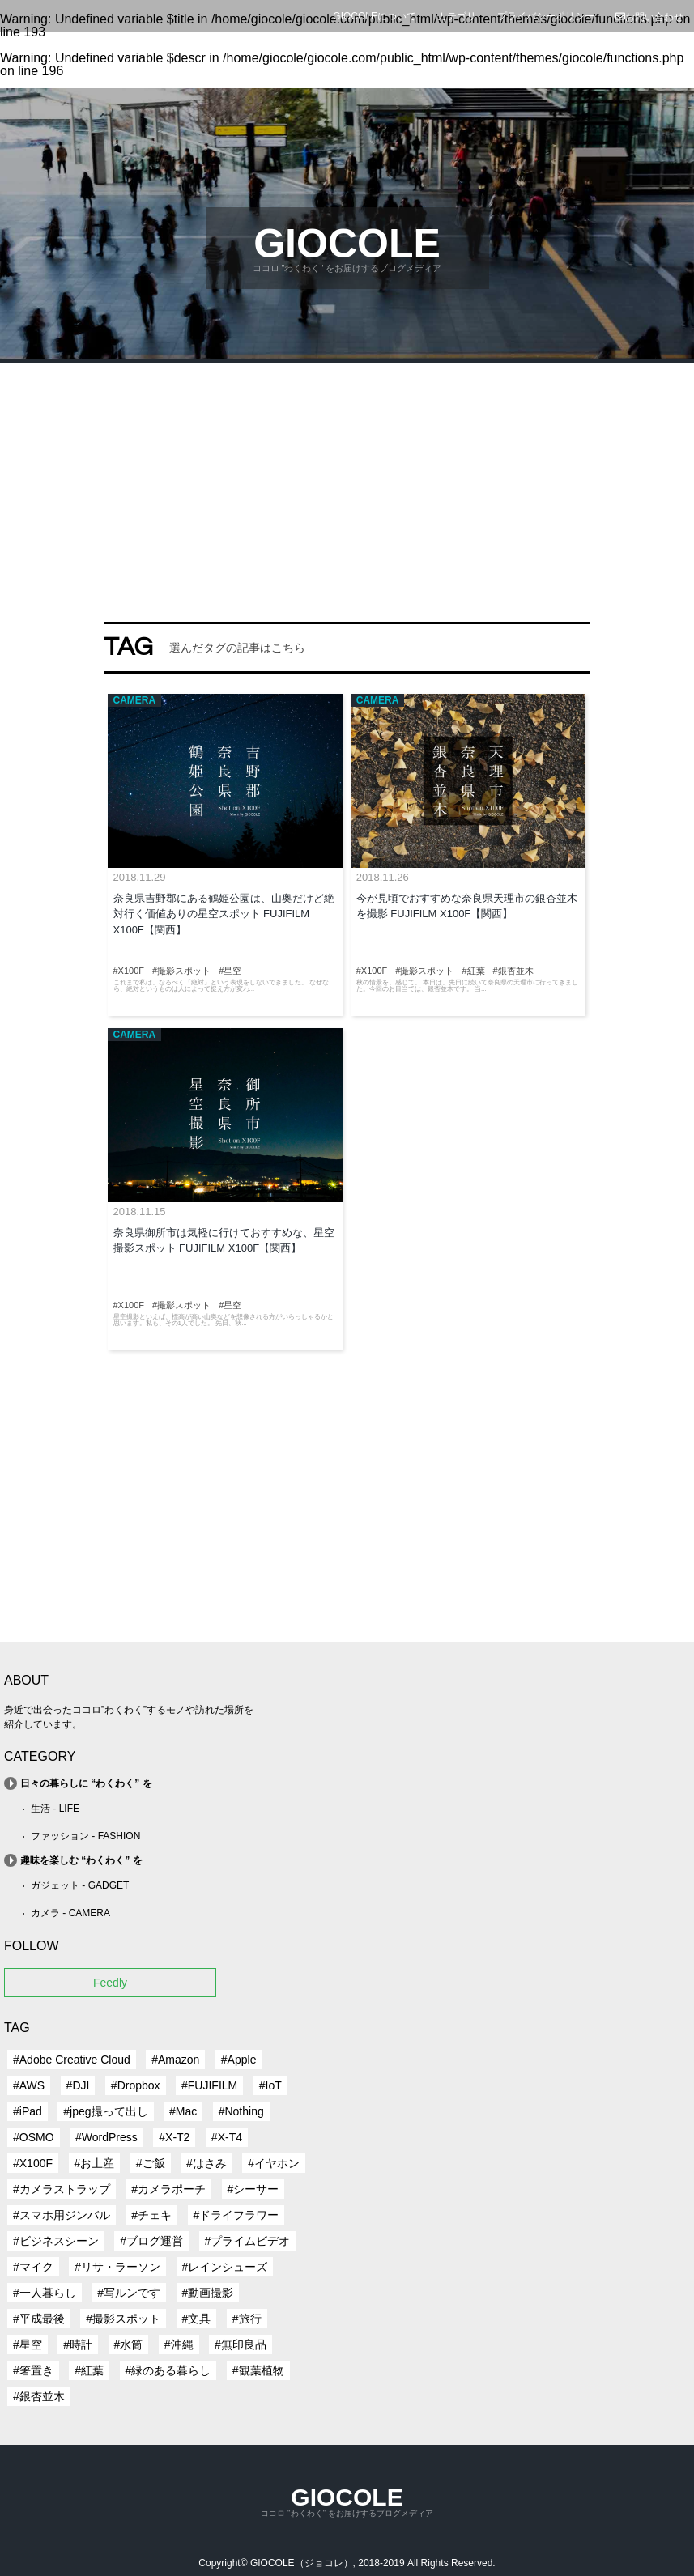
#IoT (270, 2085)
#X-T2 (174, 2137)
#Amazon (175, 2059)
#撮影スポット (123, 2318)
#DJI (78, 2085)
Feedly (110, 1982)
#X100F (33, 2163)
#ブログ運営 (151, 2240)
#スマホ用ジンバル (61, 2214)
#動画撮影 (208, 2292)
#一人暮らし (44, 2292)
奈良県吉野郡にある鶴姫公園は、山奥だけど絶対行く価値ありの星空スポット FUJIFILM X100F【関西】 (223, 914)
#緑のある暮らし (168, 2370)
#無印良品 (240, 2344)
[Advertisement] (347, 484)
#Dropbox (135, 2085)
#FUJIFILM (209, 2085)
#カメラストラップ (61, 2189)
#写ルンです (128, 2292)
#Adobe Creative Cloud (71, 2059)
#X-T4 (226, 2137)
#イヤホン (274, 2163)
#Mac (183, 2111)
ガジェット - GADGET (80, 1885)
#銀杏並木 (39, 2396)
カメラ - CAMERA (70, 1913)
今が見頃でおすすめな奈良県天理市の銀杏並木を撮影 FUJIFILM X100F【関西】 (466, 906)
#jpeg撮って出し (105, 2111)
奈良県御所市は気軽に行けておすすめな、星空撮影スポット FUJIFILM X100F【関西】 (223, 1240)
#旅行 (247, 2318)
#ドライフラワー (236, 2214)
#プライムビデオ (248, 2240)
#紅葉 (89, 2370)
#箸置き (33, 2370)
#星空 (27, 2344)
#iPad (27, 2111)
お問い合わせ (649, 17)
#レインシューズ (225, 2266)
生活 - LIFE (55, 1808)
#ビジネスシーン (56, 2240)
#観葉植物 (258, 2370)
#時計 (77, 2344)
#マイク (33, 2266)
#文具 (196, 2318)
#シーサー (253, 2189)
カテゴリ (456, 16)
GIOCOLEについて (374, 16)
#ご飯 (150, 2163)
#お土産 (95, 2163)
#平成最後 (39, 2318)
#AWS (29, 2085)
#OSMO (33, 2137)
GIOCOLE (347, 243)
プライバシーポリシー (545, 16)
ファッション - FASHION (85, 1836)
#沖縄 (179, 2344)
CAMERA (134, 700)
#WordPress (106, 2137)
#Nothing (241, 2111)
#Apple (239, 2059)
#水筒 (128, 2344)
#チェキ (151, 2214)
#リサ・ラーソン (117, 2266)
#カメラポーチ (168, 2189)
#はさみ (206, 2163)
